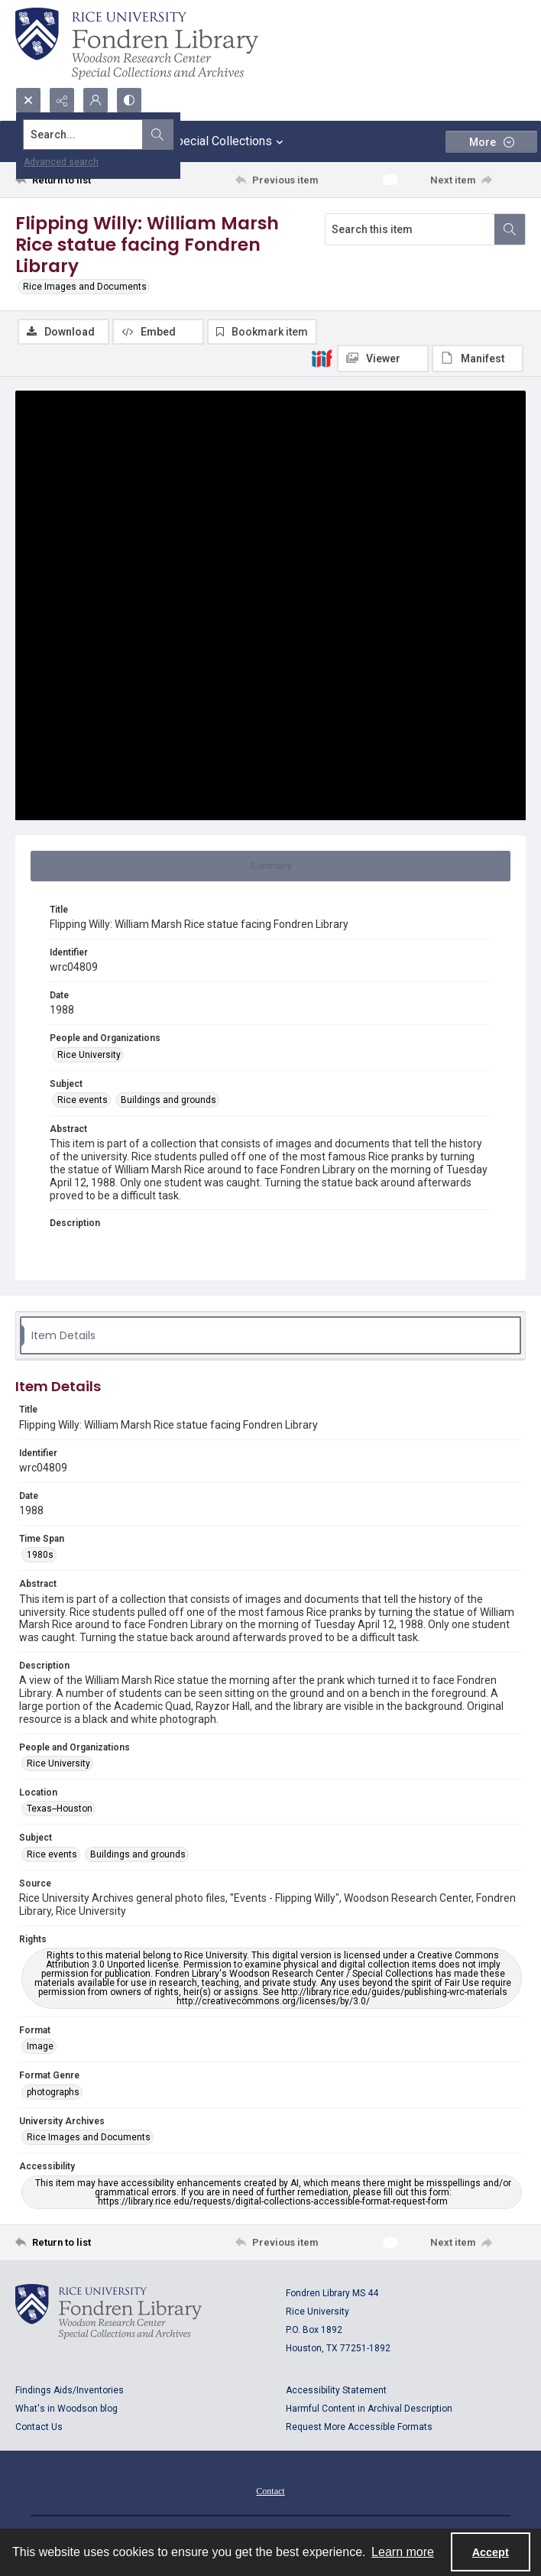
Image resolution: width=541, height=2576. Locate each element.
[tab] (270, 867)
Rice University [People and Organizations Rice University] (89, 1056)
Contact (270, 2492)
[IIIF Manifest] (477, 358)
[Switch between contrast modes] (129, 100)
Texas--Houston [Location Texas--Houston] (59, 1810)
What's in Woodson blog (66, 2410)
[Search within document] (509, 229)
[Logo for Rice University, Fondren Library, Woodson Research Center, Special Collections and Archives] (108, 2313)
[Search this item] (410, 229)
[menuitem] (270, 2492)
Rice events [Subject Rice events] (82, 1102)
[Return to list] (81, 179)
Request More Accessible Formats (359, 2428)
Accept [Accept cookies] (490, 2552)
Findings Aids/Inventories (69, 2391)
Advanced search (61, 162)
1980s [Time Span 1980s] (40, 1557)
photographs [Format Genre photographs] (53, 2094)
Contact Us (39, 2428)
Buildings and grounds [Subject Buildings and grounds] (168, 1102)
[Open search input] (28, 100)
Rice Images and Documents (85, 286)
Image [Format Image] (40, 2048)
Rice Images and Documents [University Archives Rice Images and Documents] (89, 2139)
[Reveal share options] (62, 100)
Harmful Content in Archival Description (369, 2410)
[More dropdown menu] (491, 142)
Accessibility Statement (336, 2391)
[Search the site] (217, 134)
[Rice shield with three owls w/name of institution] (136, 43)
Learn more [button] (402, 2551)
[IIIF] (321, 358)
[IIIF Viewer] (383, 358)
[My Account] (95, 100)
